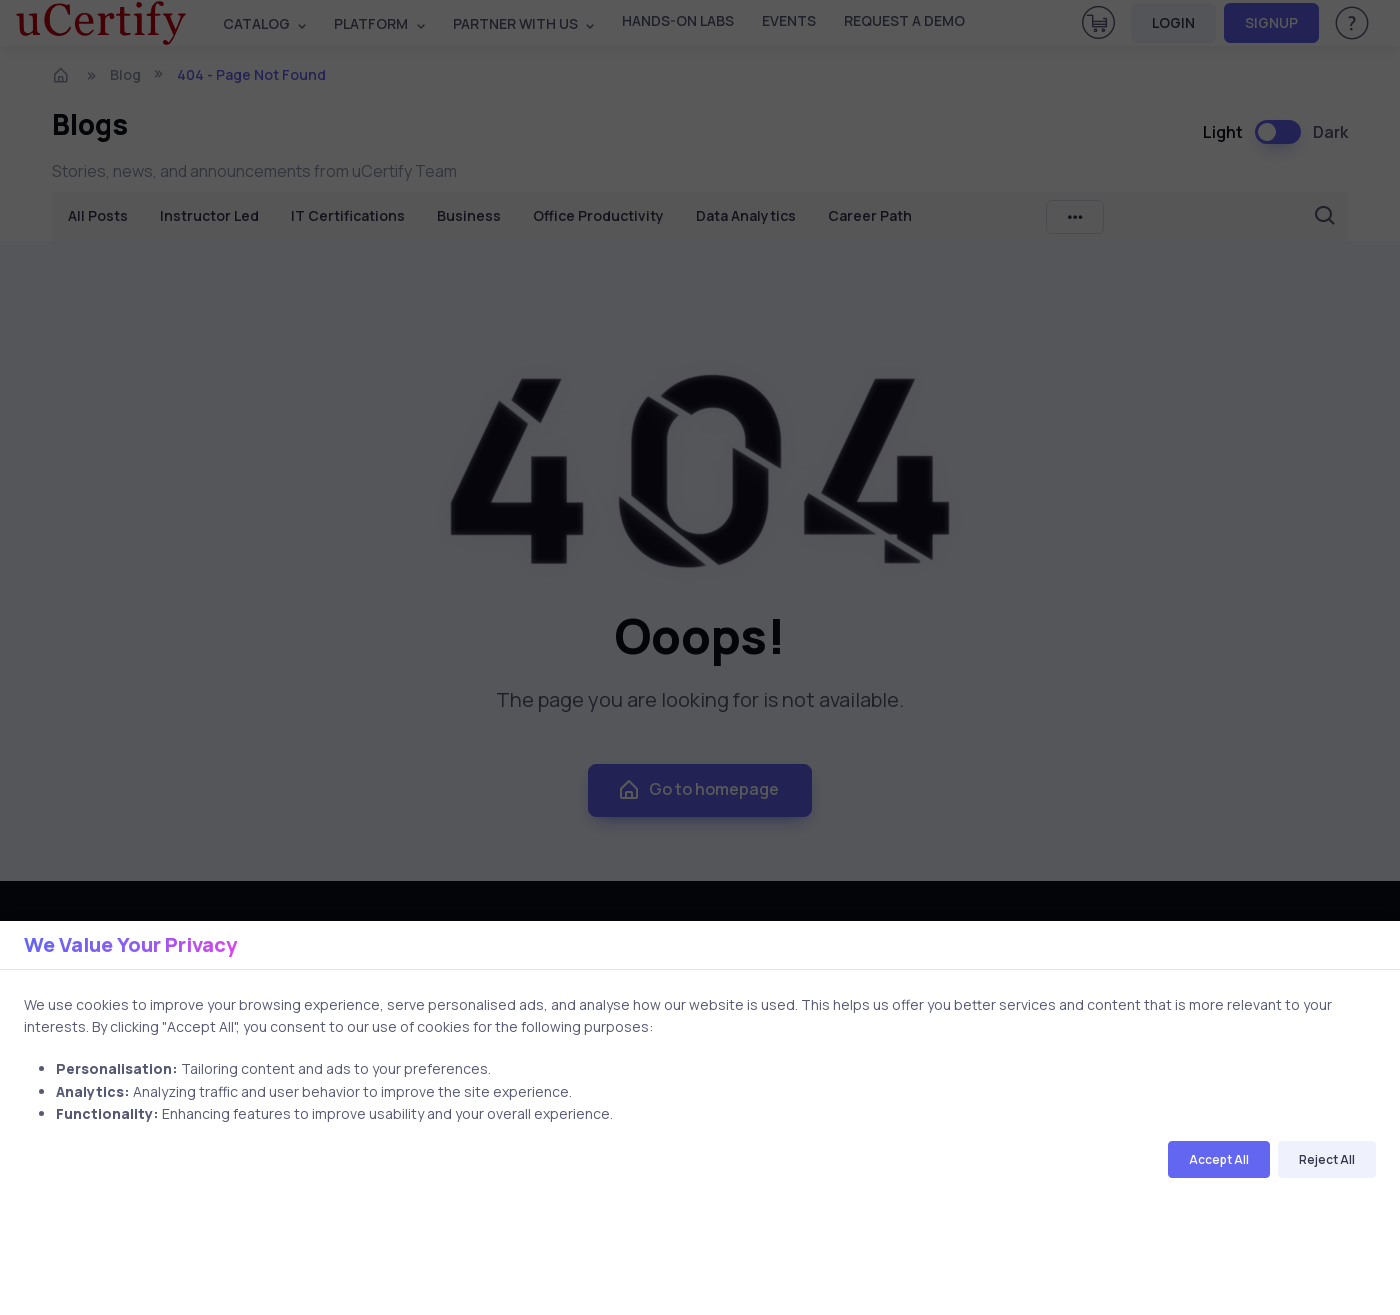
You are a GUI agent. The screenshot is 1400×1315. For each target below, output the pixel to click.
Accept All (1219, 1159)
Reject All (1327, 1159)
